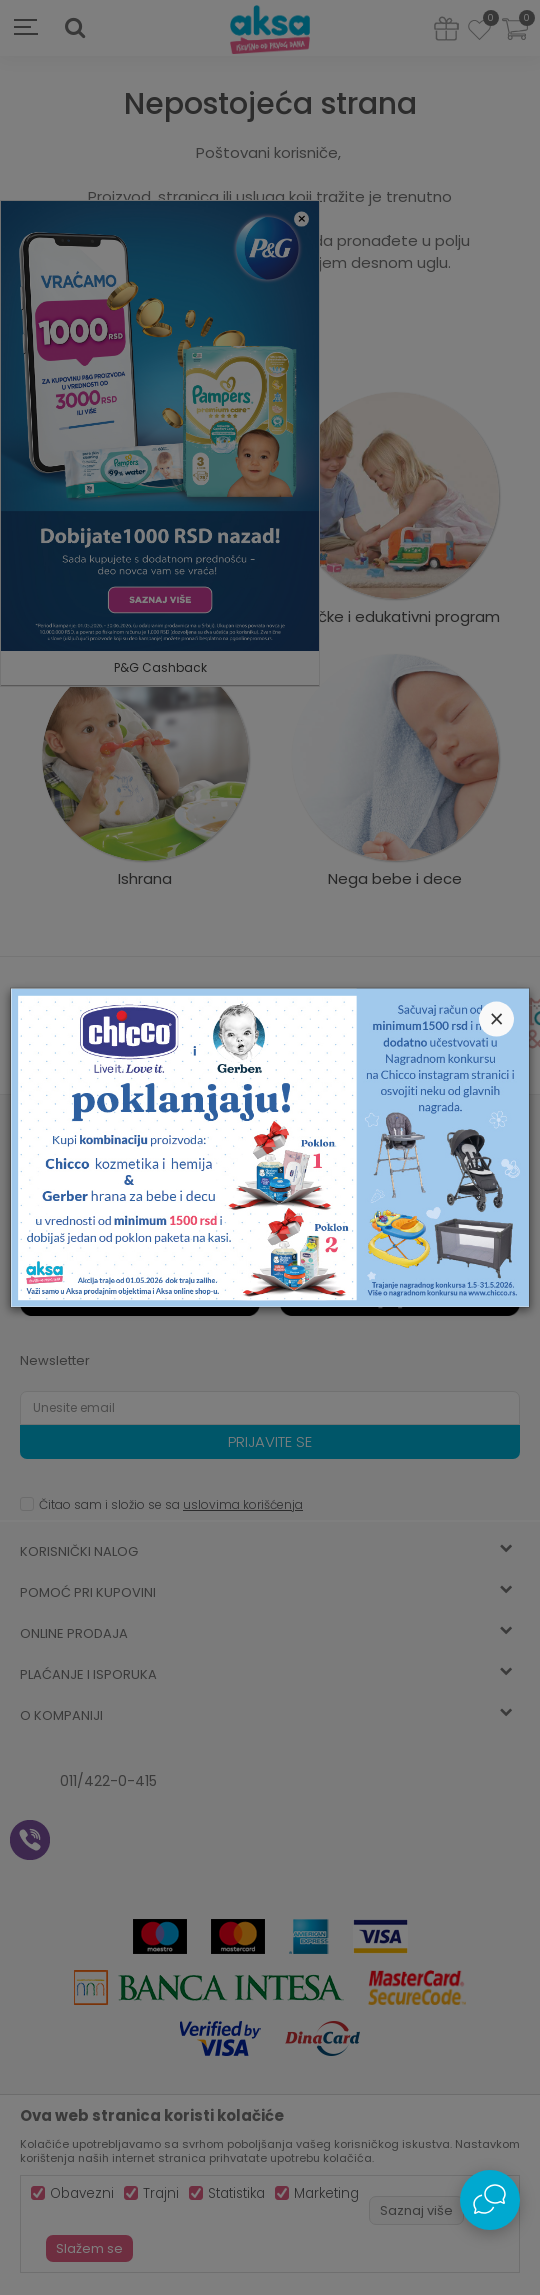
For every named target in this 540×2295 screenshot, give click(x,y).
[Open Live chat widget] (490, 2200)
